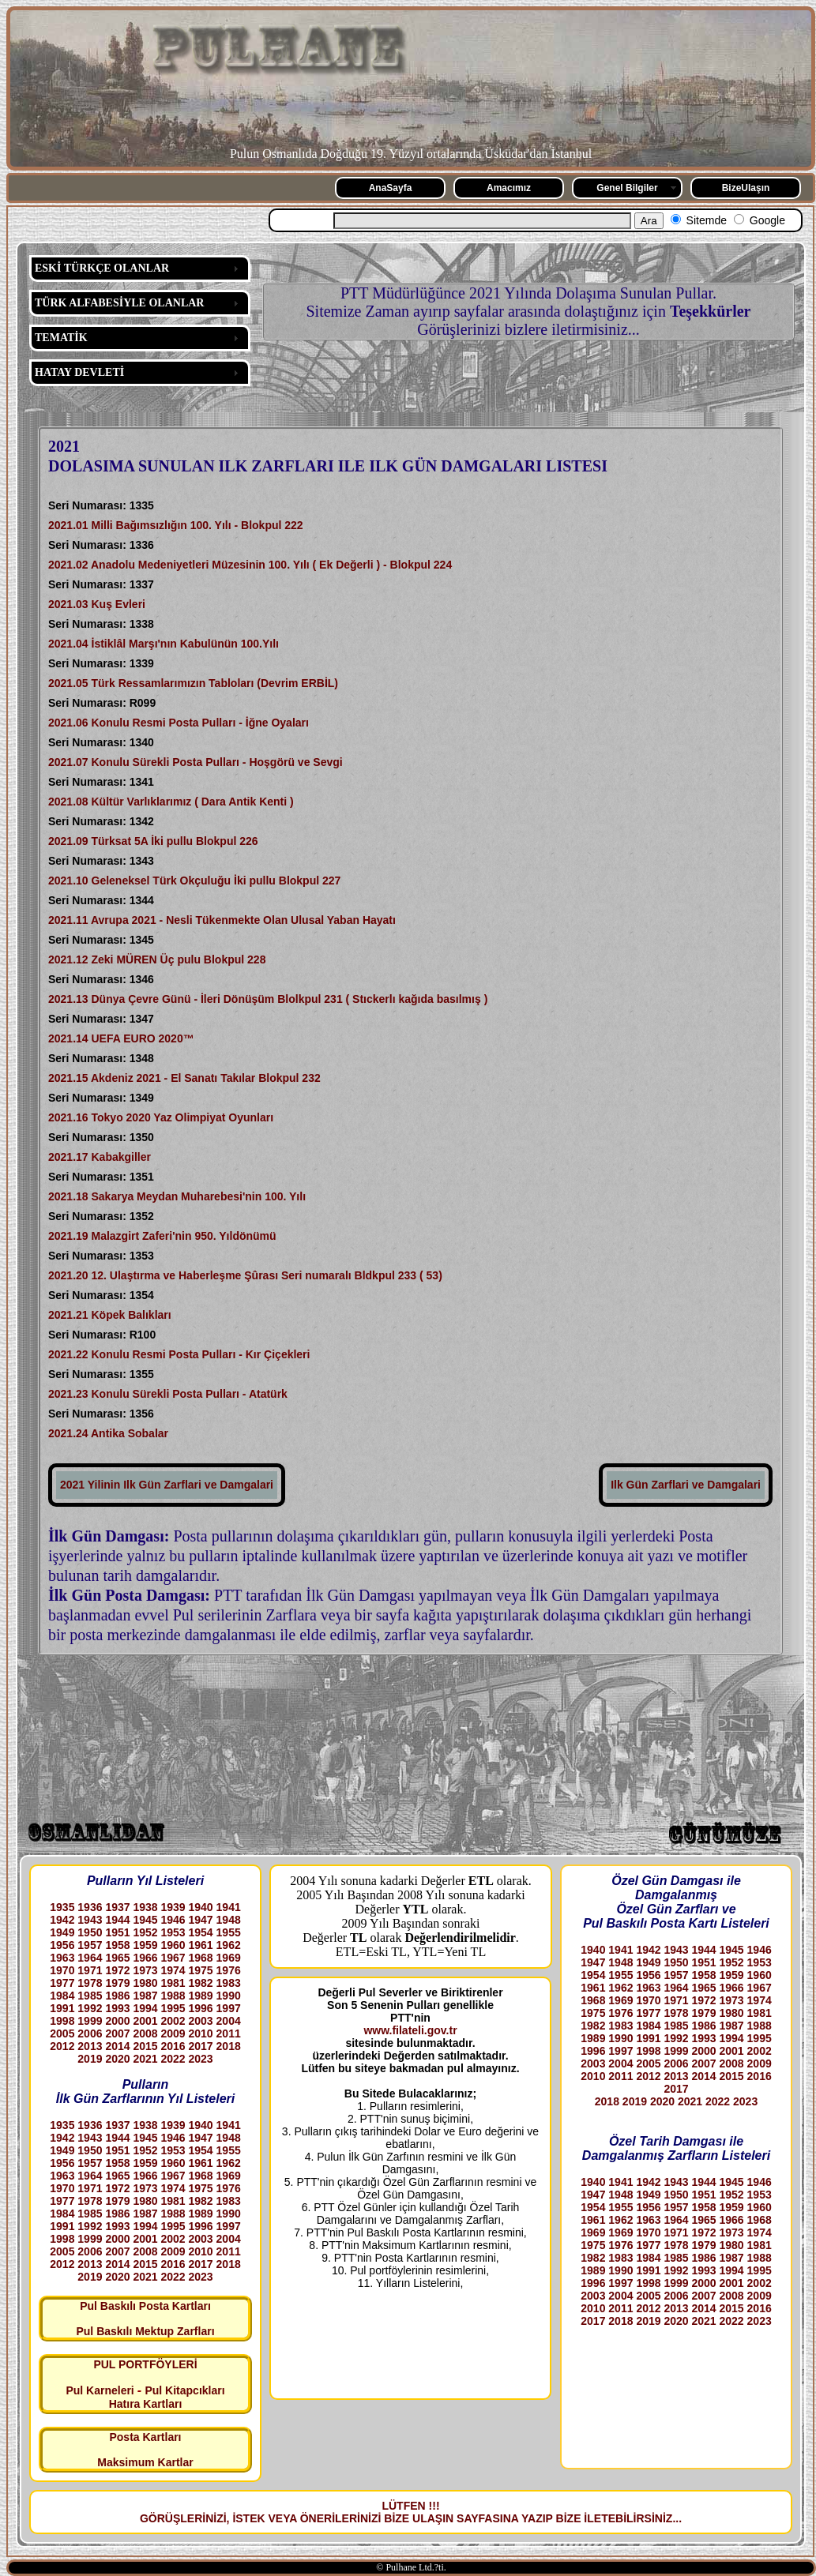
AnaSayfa (390, 187)
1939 (172, 1907)
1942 (62, 1919)
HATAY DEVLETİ (79, 372)
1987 (145, 1995)
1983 (228, 1983)
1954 (201, 1932)
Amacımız (509, 187)
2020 (117, 2058)
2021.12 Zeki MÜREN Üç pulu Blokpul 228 (156, 959)
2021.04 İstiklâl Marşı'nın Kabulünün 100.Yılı (163, 643)
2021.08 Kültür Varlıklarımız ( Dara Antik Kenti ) (171, 801)
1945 (145, 1919)
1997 (228, 2008)
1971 (89, 1970)
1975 (201, 1970)
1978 (89, 1983)
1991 (62, 2008)
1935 (62, 1907)
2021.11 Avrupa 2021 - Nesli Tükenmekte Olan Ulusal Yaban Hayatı (222, 920)
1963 (62, 1957)
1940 (201, 1907)
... (677, 2518)
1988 (172, 1995)
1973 (145, 1970)
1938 (145, 1907)
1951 (117, 1932)
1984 (62, 1995)
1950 (89, 1932)
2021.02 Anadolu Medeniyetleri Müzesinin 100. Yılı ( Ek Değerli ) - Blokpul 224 (250, 564)
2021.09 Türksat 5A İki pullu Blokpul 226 (153, 841)
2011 (228, 2033)
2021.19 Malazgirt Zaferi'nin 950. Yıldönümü (162, 1236)
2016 (172, 2046)
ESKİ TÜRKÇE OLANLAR (102, 268)
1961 (201, 1945)
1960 (172, 1945)
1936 (89, 1907)
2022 (172, 2058)
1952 (145, 1932)
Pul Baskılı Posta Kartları (145, 2306)
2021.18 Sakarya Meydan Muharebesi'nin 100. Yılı (177, 1196)
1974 (172, 1970)
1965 (117, 1957)
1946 (172, 1919)
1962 (228, 1945)
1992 (89, 2008)
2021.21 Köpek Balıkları (109, 1315)
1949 (62, 1932)
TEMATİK (61, 338)
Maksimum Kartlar (145, 2462)
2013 (89, 2046)
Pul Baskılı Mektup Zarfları (145, 2331)
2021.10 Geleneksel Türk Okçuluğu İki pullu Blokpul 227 (194, 880)
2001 (145, 2021)
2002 (172, 2021)
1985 (89, 1995)
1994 (145, 2008)
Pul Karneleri (99, 2390)
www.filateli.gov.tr (410, 2030)
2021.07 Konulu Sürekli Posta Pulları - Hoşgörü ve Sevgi (195, 762)
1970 (62, 1970)
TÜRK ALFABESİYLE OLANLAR (119, 303)
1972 (117, 1970)
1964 (89, 1957)
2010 (201, 2033)
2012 (62, 2046)
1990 (228, 1995)
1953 (172, 1932)
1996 (201, 2008)
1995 (172, 2008)
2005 (62, 2033)
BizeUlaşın (746, 187)
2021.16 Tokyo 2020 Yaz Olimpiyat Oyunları (160, 1117)
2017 (201, 2046)
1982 (201, 1983)
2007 (117, 2033)
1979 (117, 1983)
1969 (228, 1957)
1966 (145, 1957)
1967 (172, 1957)
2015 (145, 2046)
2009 (172, 2033)
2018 (228, 2046)
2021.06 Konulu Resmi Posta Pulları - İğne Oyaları (178, 722)
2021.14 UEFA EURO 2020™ (121, 1038)
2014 (117, 2046)
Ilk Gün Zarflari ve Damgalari (686, 1484)
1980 (145, 1983)
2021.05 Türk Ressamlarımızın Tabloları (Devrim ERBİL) (193, 683)
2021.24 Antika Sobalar (108, 1433)
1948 (228, 1919)
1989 (201, 1995)
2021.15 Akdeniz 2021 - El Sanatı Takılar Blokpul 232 (184, 1078)
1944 (117, 1919)
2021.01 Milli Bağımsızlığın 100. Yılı (141, 525)
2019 (89, 2058)
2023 (201, 2058)
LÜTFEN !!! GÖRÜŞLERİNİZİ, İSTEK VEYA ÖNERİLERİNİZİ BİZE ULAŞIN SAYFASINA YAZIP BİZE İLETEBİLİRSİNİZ (406, 2512)
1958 (117, 1945)
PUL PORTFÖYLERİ (145, 2364)
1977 (62, 1983)
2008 (145, 2033)
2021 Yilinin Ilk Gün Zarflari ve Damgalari (166, 1484)
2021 (145, 2058)
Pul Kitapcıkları (184, 2390)
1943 (89, 1919)
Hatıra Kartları (145, 2404)
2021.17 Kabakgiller (99, 1157)
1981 (172, 1983)
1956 (62, 1945)
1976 (228, 1970)
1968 (201, 1957)
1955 (228, 1932)
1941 (228, 1907)
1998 (62, 2021)
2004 (228, 2021)
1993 (117, 2008)
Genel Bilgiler (626, 187)
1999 (89, 2021)
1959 (145, 1945)
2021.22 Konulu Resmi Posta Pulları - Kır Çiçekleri (179, 1354)
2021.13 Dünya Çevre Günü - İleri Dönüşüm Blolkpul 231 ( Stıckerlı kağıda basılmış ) (267, 999)
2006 (89, 2033)
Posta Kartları (145, 2437)
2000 (117, 2021)
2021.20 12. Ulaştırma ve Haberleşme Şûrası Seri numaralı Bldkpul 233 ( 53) (247, 1275)
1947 (201, 1919)
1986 (117, 1995)
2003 (201, 2021)
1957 (89, 1945)
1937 (117, 1907)
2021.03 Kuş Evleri (96, 604)
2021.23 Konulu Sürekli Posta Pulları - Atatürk (168, 1394)
